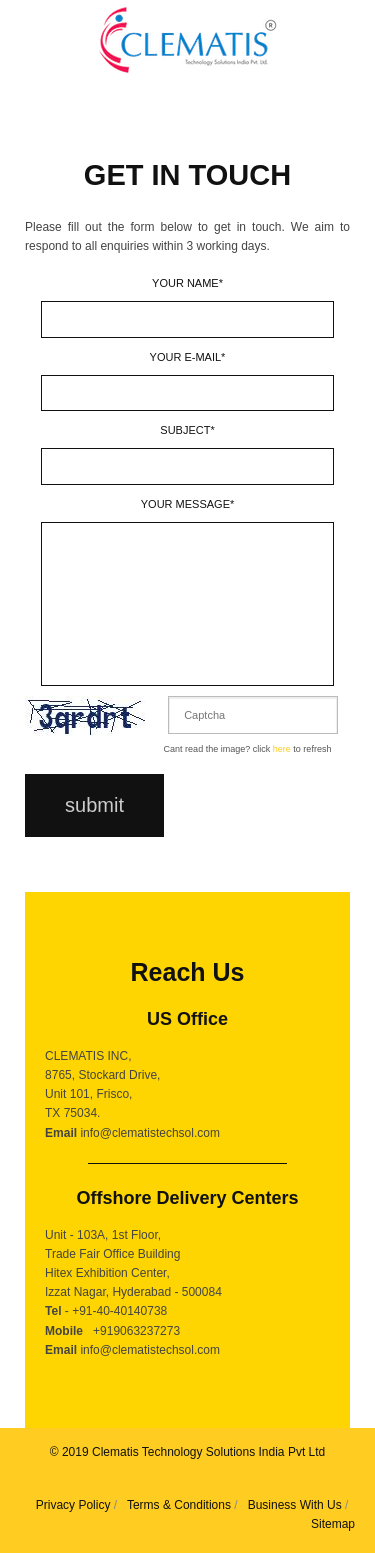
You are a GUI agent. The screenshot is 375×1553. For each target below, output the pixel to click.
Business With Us (295, 1505)
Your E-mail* (188, 357)
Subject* (187, 430)
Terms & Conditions (179, 1505)
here (282, 749)
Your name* (187, 283)
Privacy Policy (73, 1505)
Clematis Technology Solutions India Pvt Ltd (208, 1452)
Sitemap (333, 1524)
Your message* (188, 504)
